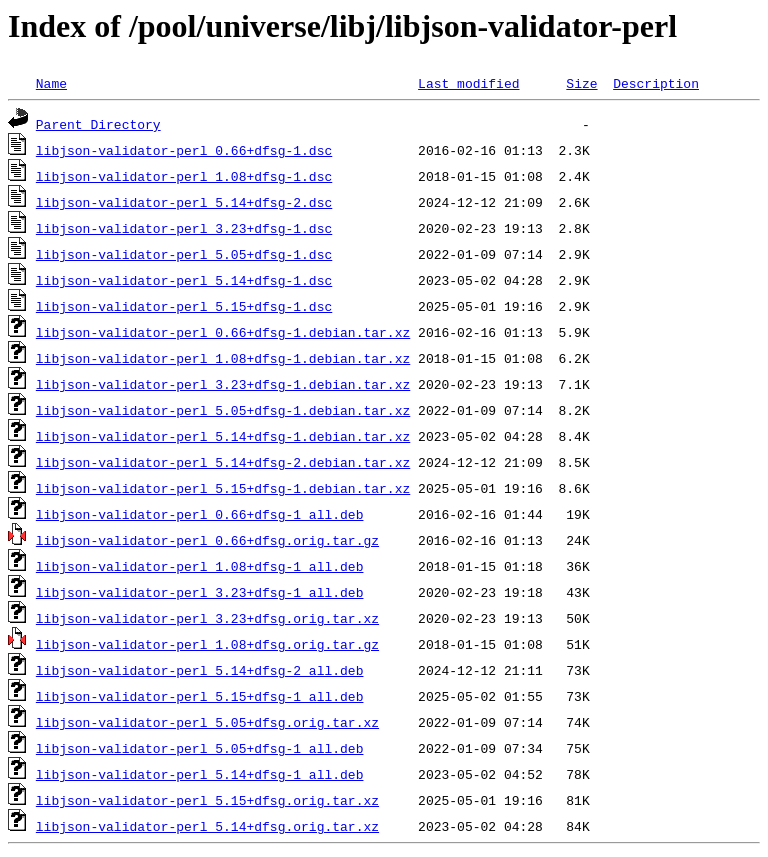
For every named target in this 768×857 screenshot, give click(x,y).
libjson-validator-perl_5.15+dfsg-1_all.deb (200, 696)
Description (656, 83)
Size (581, 83)
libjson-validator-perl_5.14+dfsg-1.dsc (184, 280)
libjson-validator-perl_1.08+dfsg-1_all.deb (200, 566)
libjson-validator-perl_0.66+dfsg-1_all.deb (200, 514)
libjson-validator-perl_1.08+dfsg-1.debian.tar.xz (223, 358)
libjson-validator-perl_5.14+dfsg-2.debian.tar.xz (223, 462)
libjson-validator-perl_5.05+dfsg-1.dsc (184, 254)
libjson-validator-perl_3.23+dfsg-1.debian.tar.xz (223, 384)
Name (51, 83)
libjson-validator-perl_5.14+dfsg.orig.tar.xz (207, 826)
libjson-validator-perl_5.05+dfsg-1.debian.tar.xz (223, 410)
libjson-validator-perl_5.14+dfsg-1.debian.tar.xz (223, 436)
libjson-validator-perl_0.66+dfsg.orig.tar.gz (207, 540)
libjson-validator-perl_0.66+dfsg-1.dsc (184, 150)
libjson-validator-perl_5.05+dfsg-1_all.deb (200, 748)
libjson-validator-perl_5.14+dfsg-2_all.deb (200, 670)
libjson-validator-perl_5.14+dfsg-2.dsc (184, 202)
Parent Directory (98, 124)
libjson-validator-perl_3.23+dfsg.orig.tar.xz (207, 618)
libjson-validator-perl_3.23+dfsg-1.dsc (184, 228)
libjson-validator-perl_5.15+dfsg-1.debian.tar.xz (223, 488)
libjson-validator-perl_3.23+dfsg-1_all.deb (200, 592)
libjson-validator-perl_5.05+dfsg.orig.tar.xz (207, 722)
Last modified (468, 83)
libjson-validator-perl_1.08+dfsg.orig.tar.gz (207, 644)
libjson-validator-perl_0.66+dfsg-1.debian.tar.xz (223, 332)
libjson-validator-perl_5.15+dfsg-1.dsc (184, 306)
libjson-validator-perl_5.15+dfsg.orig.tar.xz (207, 800)
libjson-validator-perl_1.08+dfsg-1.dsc (184, 176)
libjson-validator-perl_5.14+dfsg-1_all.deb (200, 774)
